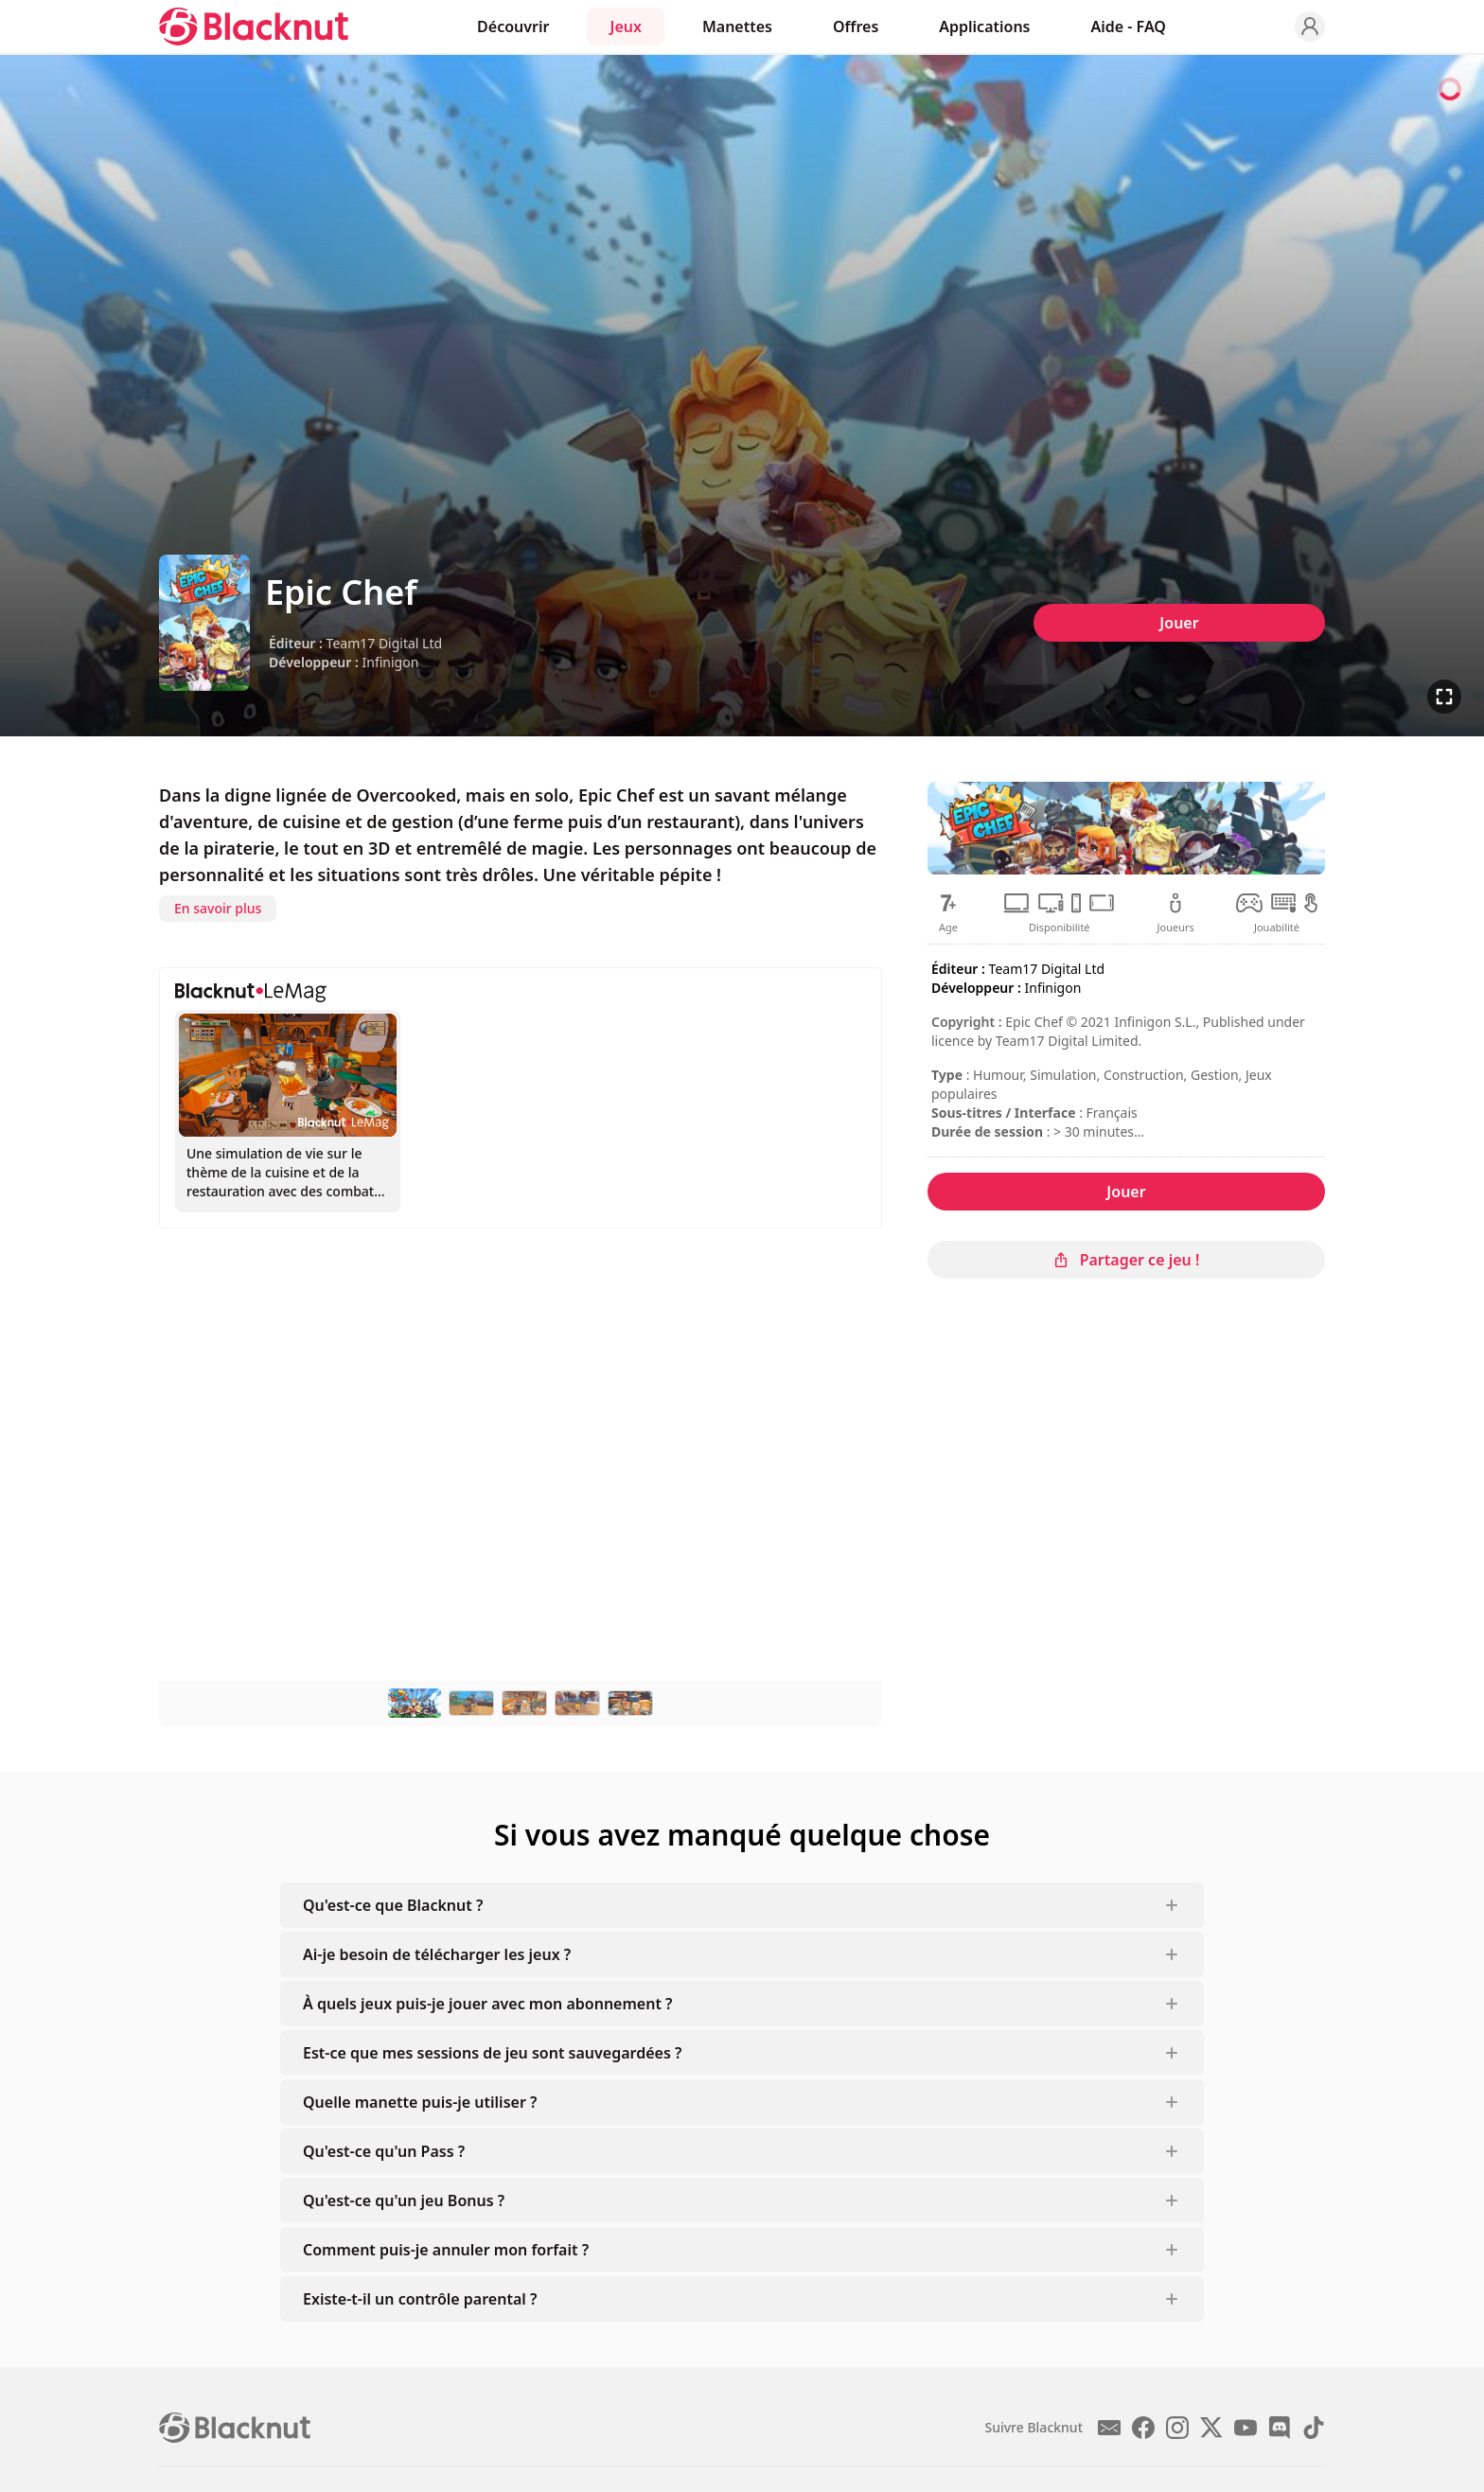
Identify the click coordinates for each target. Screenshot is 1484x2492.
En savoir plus (217, 908)
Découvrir (513, 26)
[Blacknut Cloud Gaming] (253, 26)
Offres (855, 26)
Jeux (625, 26)
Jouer (1178, 622)
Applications (984, 26)
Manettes (737, 26)
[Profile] (1310, 26)
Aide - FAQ (1128, 26)
